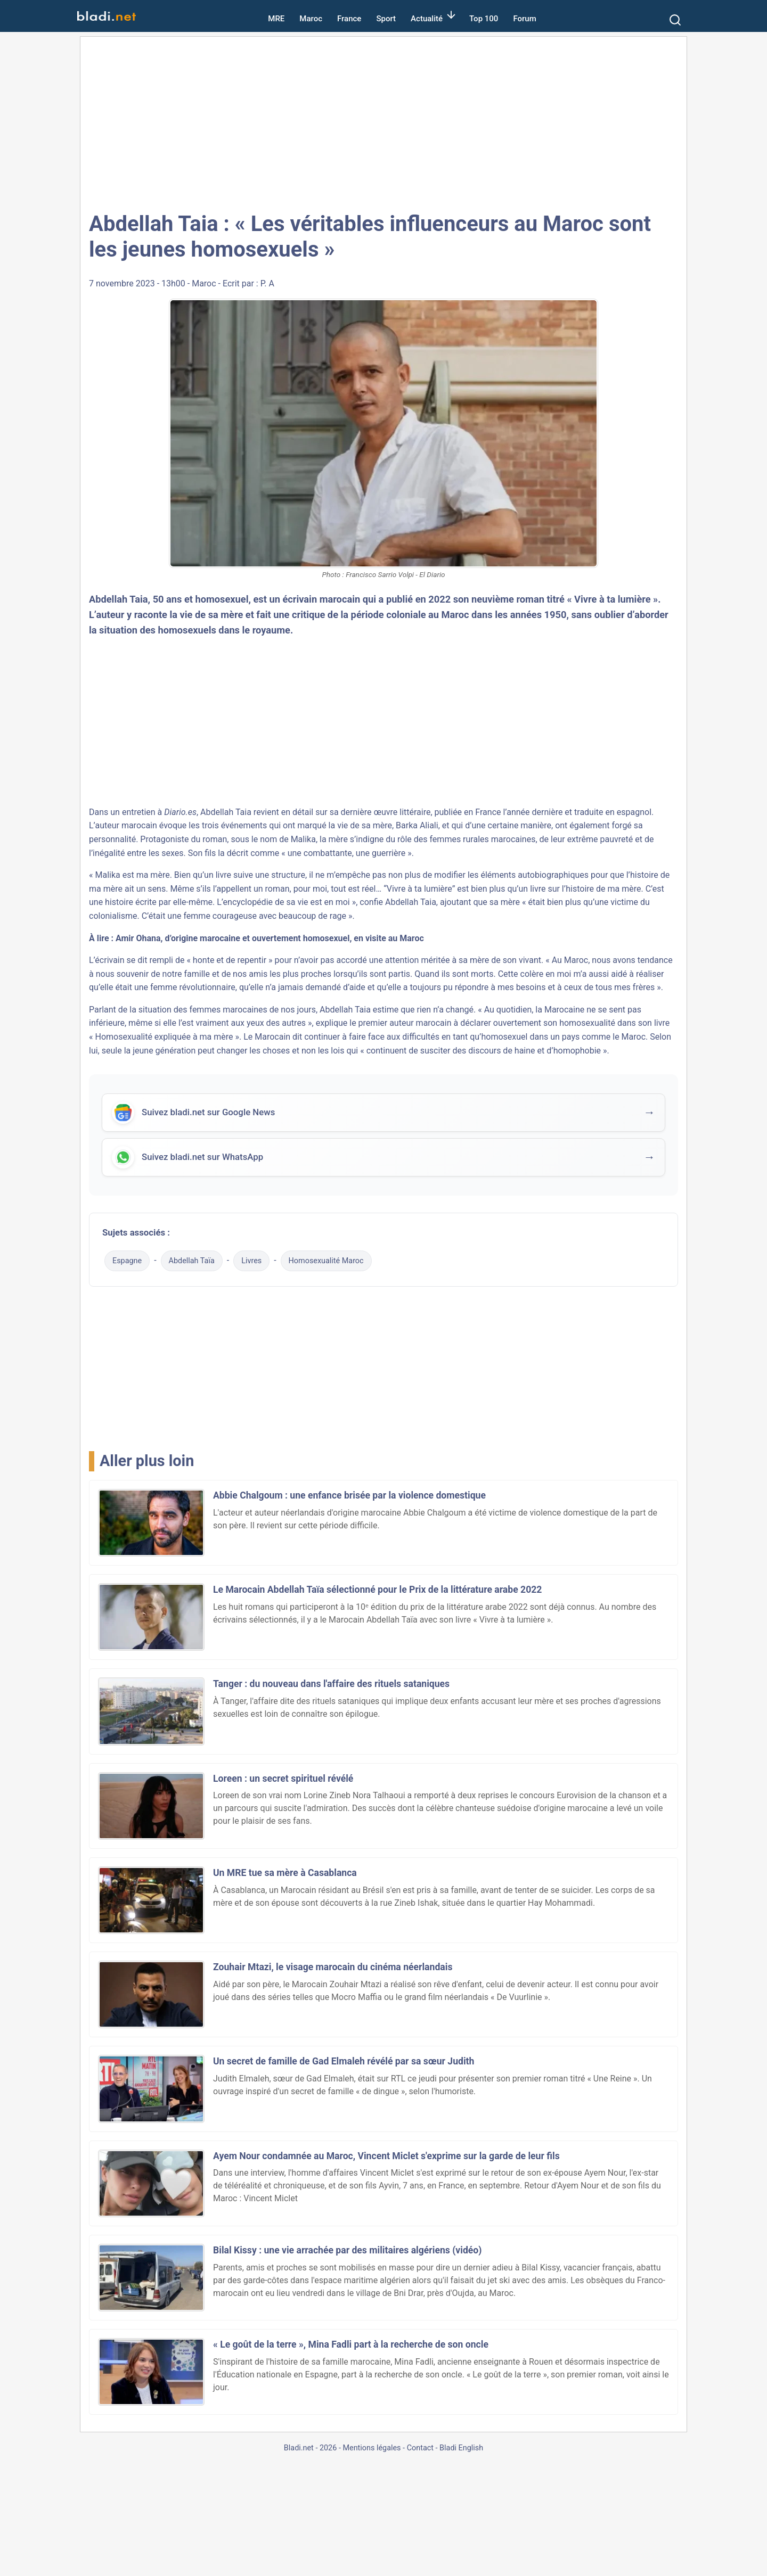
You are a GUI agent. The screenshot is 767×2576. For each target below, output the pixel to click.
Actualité (427, 18)
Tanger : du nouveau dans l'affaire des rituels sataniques (331, 1683)
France (349, 18)
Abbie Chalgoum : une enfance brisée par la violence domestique (349, 1495)
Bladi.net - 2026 (310, 2447)
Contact (420, 2447)
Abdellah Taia (118, 599)
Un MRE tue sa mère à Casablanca (285, 1872)
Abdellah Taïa (192, 1260)
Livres (251, 1260)
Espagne (127, 1260)
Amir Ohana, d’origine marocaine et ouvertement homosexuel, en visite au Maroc (270, 938)
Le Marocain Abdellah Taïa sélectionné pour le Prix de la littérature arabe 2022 (377, 1589)
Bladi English (461, 2447)
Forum (524, 18)
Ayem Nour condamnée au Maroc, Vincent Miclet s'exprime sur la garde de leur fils (386, 2156)
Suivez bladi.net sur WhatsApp (202, 1157)
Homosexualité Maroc (326, 1260)
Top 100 (483, 18)
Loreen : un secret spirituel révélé (283, 1778)
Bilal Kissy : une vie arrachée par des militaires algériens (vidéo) (347, 2250)
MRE (276, 18)
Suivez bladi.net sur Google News (208, 1113)
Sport (386, 18)
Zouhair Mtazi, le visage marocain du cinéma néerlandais (332, 1967)
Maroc (310, 18)
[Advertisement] (383, 122)
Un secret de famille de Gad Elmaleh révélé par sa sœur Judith (343, 2061)
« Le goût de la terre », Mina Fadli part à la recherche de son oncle (350, 2344)
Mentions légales (371, 2447)
